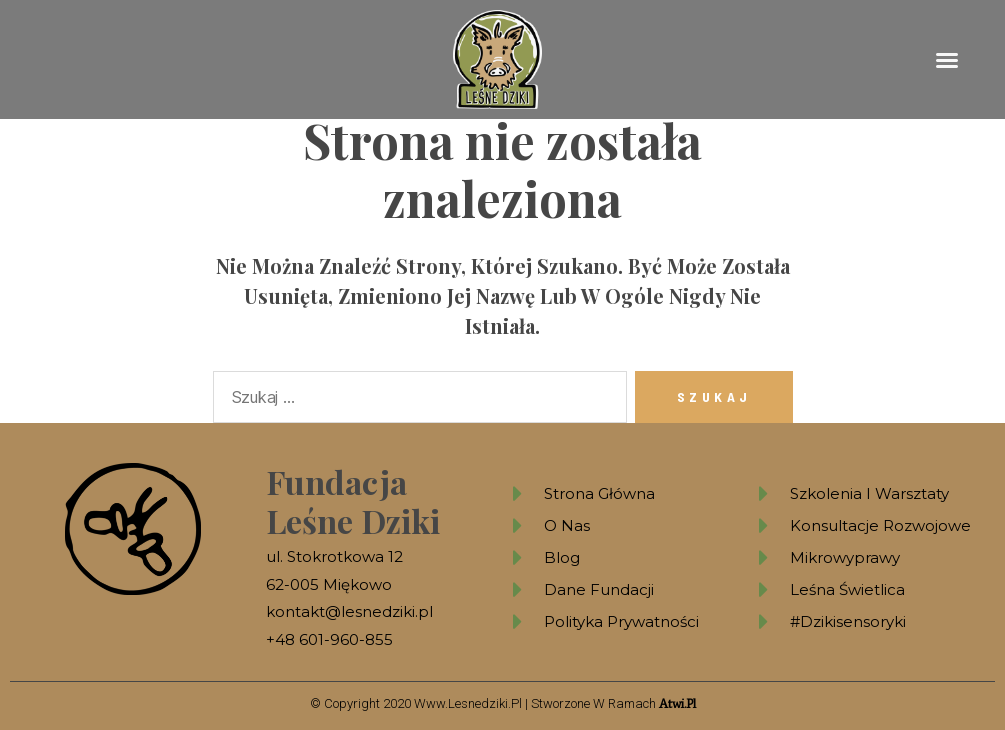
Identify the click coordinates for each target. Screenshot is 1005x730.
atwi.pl (677, 703)
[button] (947, 60)
